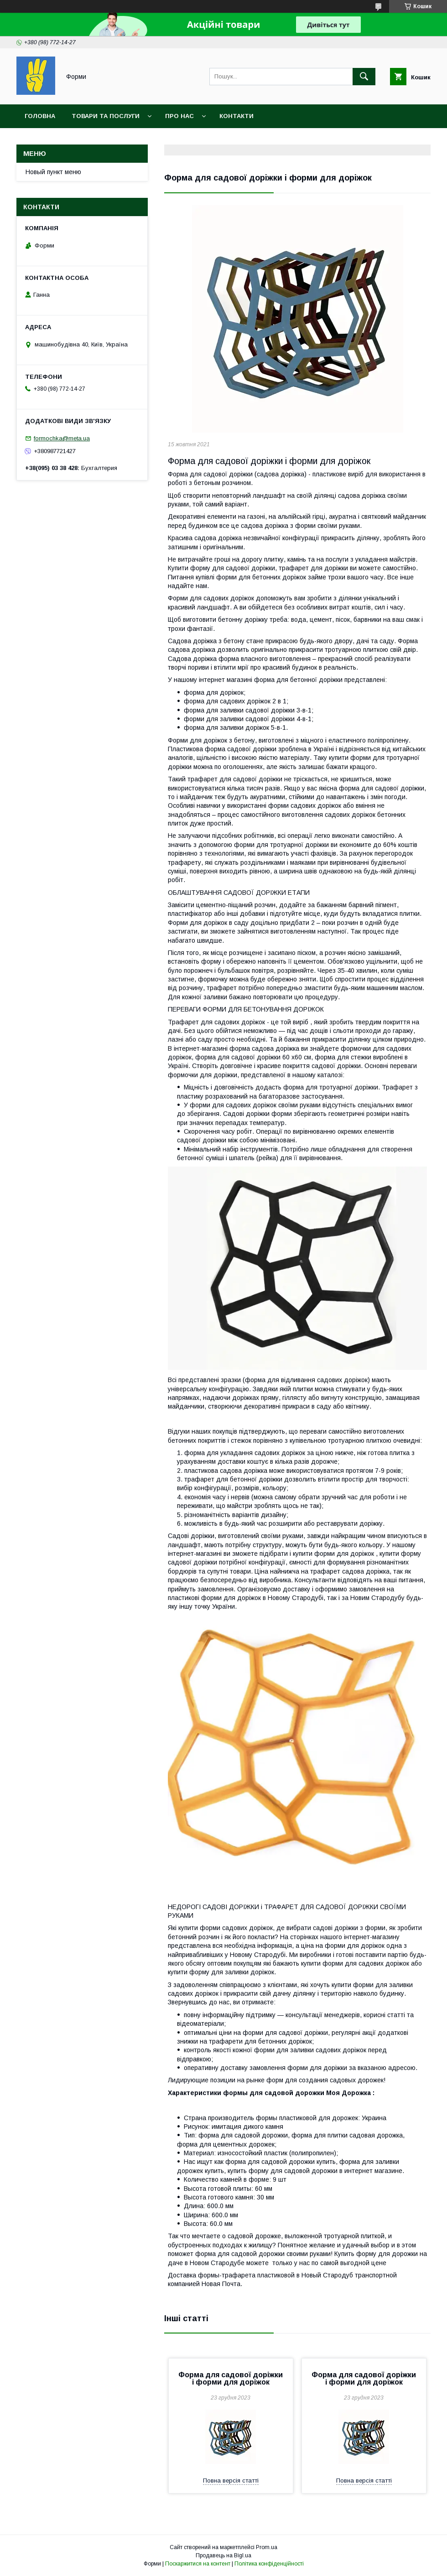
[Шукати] (364, 76)
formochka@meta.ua (62, 438)
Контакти (236, 116)
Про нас (179, 116)
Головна (40, 116)
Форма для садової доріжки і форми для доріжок (230, 2378)
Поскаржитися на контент (197, 2564)
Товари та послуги (106, 116)
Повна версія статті (231, 2480)
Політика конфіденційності (269, 2564)
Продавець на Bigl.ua (223, 2555)
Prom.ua (266, 2547)
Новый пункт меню (53, 172)
